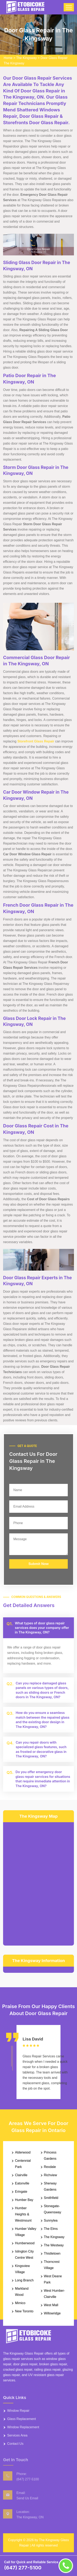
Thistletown (52, 2253)
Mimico (20, 2303)
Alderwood (23, 2152)
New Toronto (24, 2311)
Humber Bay (24, 2200)
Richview (50, 2175)
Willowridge (52, 2313)
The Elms (51, 2228)
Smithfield (51, 2198)
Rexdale (50, 2167)
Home (8, 58)
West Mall (51, 2305)
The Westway (54, 2245)
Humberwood (24, 2243)
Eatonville (22, 2183)
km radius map (38, 1883)
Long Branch (24, 2280)
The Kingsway (26, 58)
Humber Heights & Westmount (23, 2214)
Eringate (21, 2191)
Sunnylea (51, 2220)
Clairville (21, 2175)
